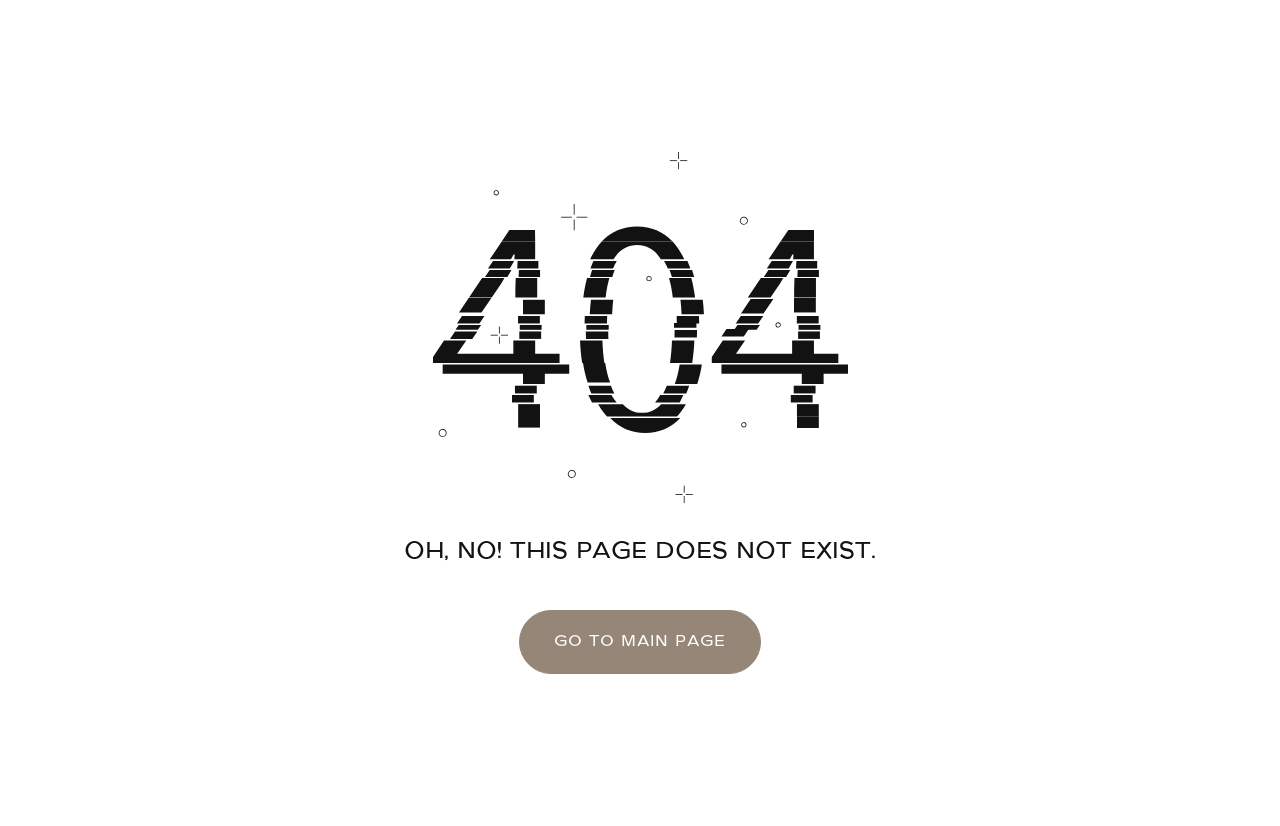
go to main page (640, 641)
